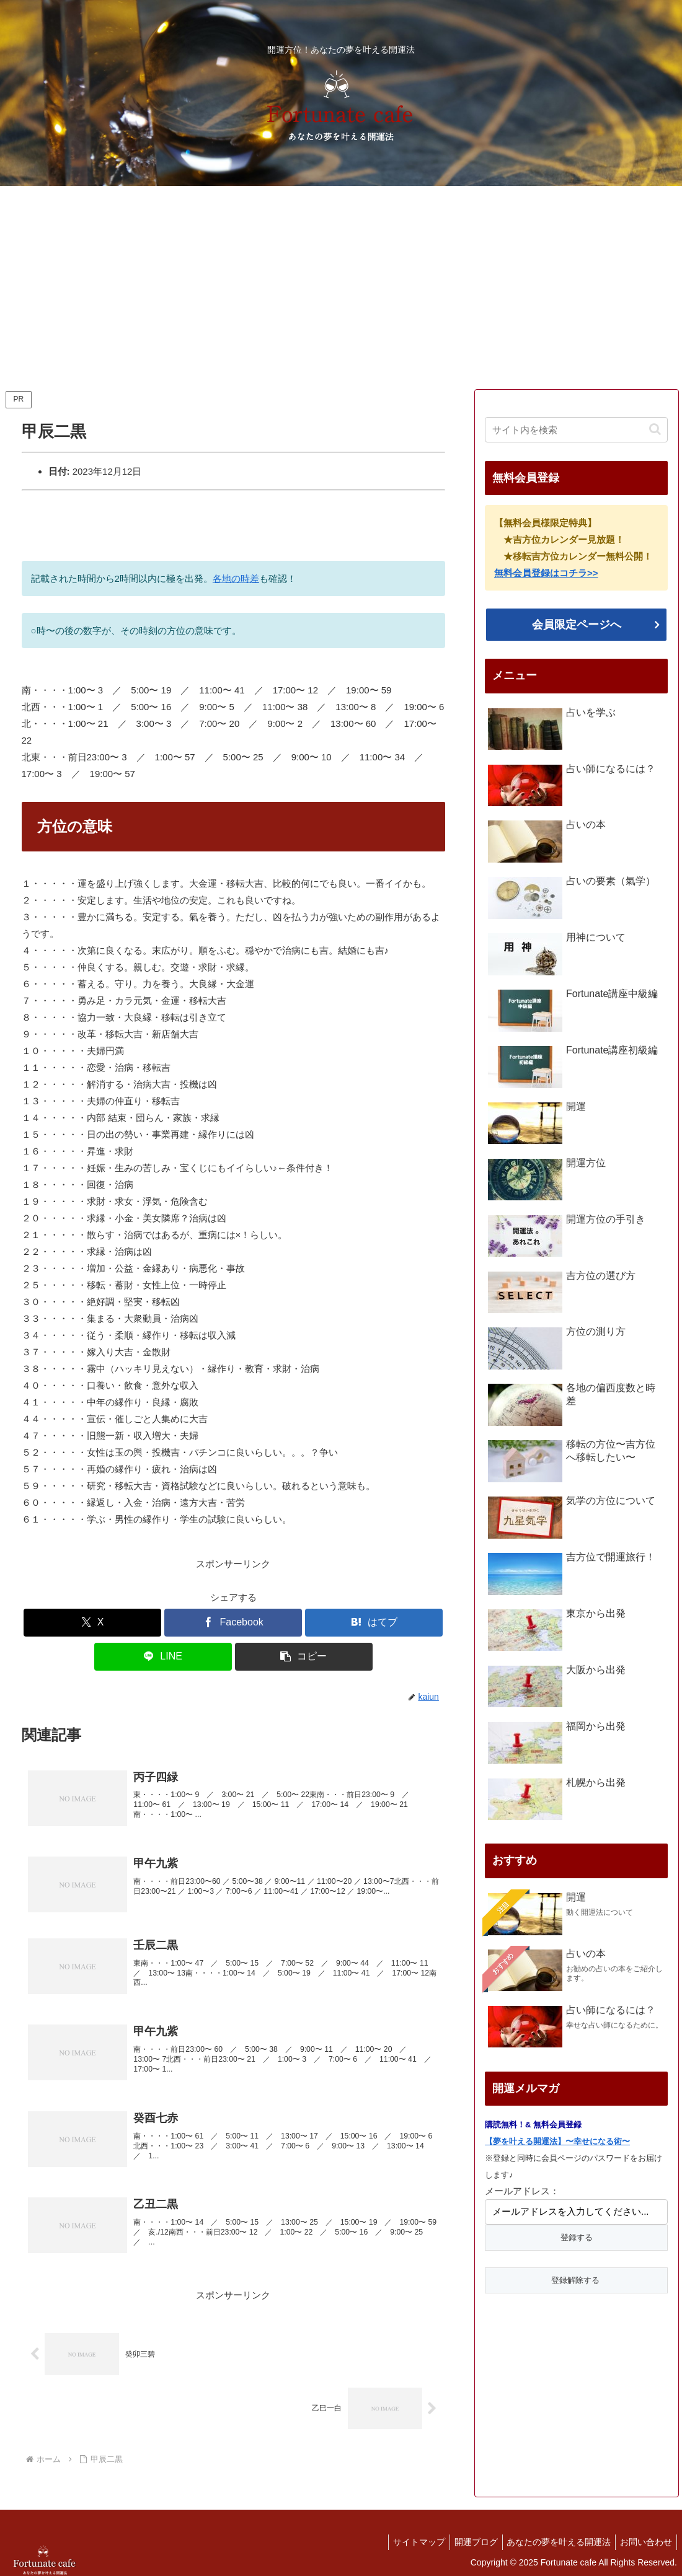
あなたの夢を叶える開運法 (553, 2537)
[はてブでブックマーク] (374, 1623)
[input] (576, 429)
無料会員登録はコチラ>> (546, 573)
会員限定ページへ (576, 624)
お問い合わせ (644, 2537)
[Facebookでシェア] (233, 1623)
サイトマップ (405, 2537)
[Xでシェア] (92, 1623)
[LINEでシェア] (163, 1657)
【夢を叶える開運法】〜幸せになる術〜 (557, 2141)
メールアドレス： (522, 2191)
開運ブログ (466, 2537)
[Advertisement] (341, 287)
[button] (304, 1657)
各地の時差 (236, 578)
